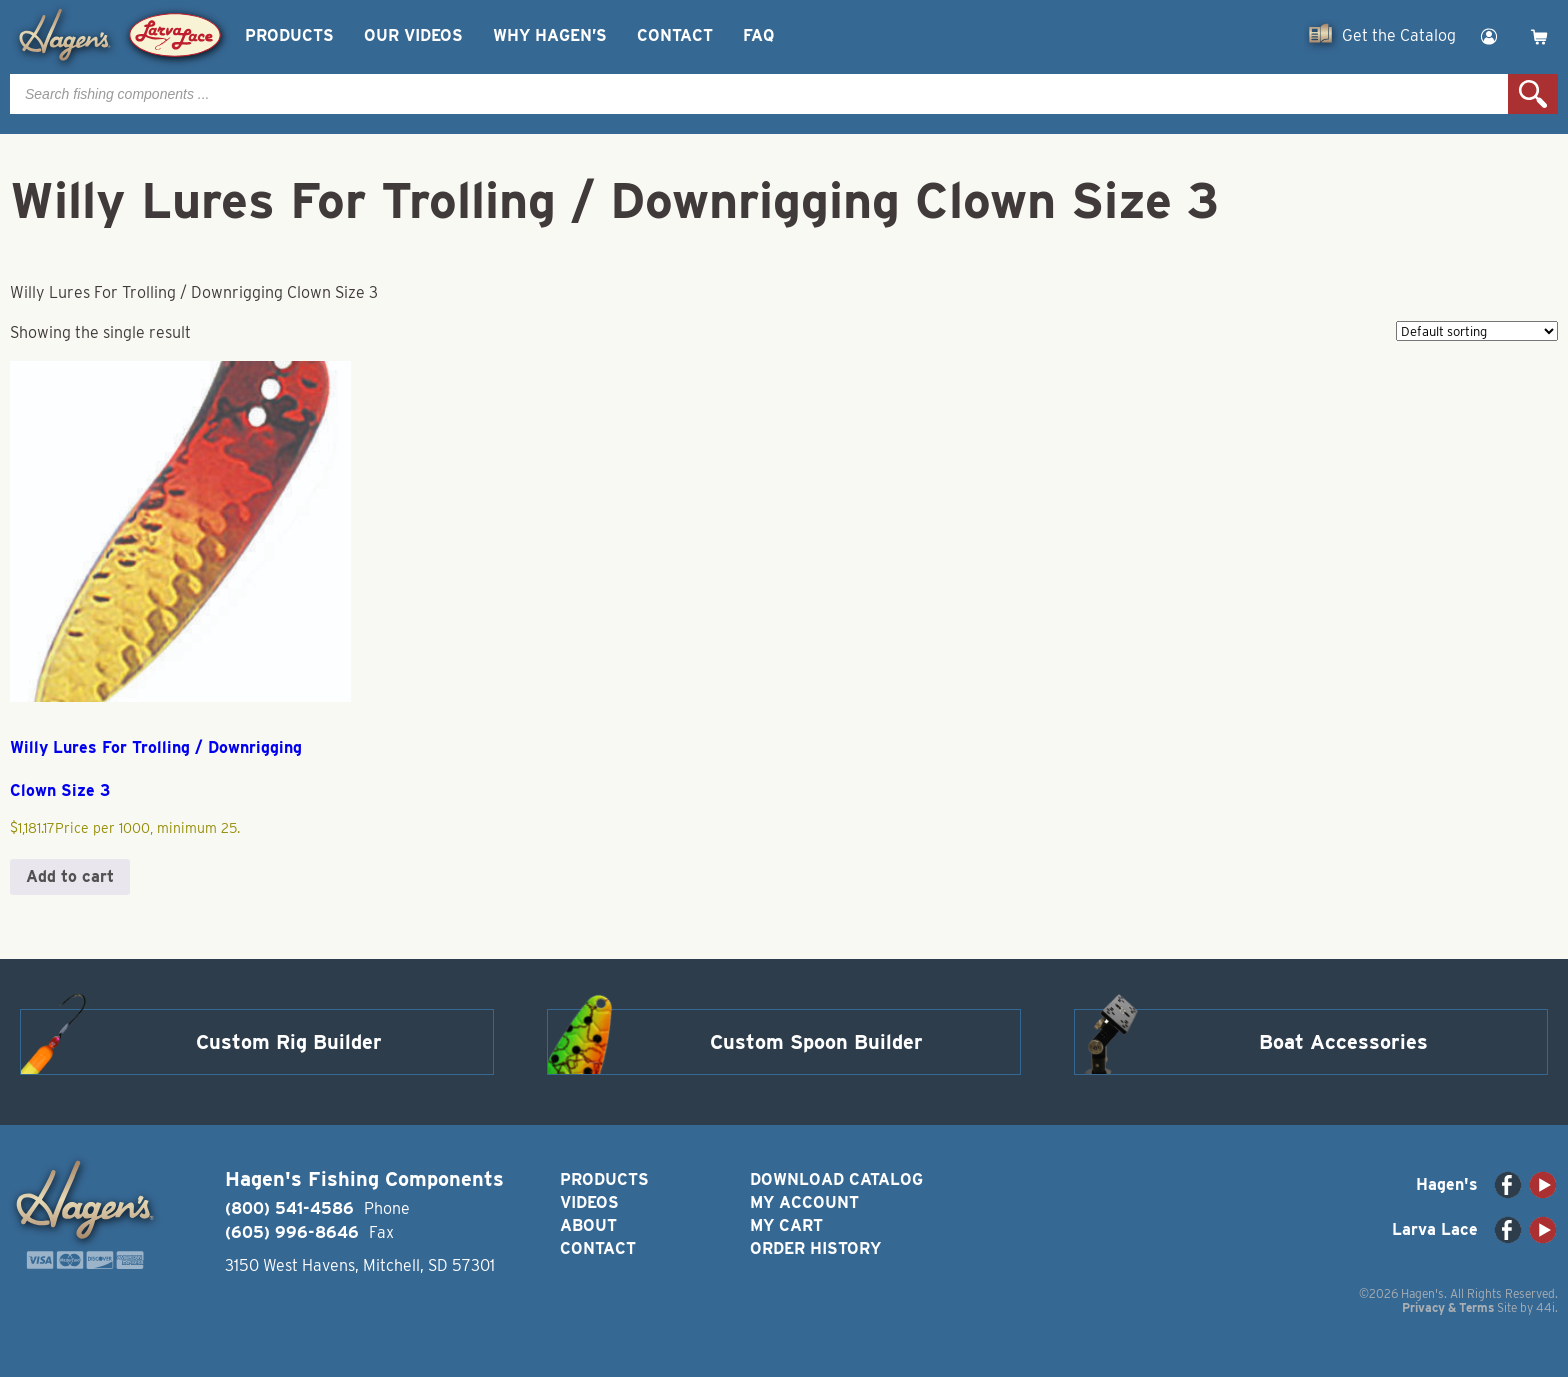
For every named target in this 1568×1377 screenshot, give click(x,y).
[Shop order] (1477, 331)
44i (1545, 1307)
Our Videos (413, 35)
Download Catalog (836, 1179)
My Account (804, 1202)
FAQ (758, 35)
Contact (675, 35)
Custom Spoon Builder (816, 1042)
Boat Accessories (1343, 1042)
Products (289, 35)
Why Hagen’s (550, 35)
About (588, 1225)
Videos (589, 1202)
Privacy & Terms (1448, 1307)
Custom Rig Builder (289, 1042)
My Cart (786, 1225)
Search (1533, 94)
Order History (815, 1248)
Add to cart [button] (70, 876)
